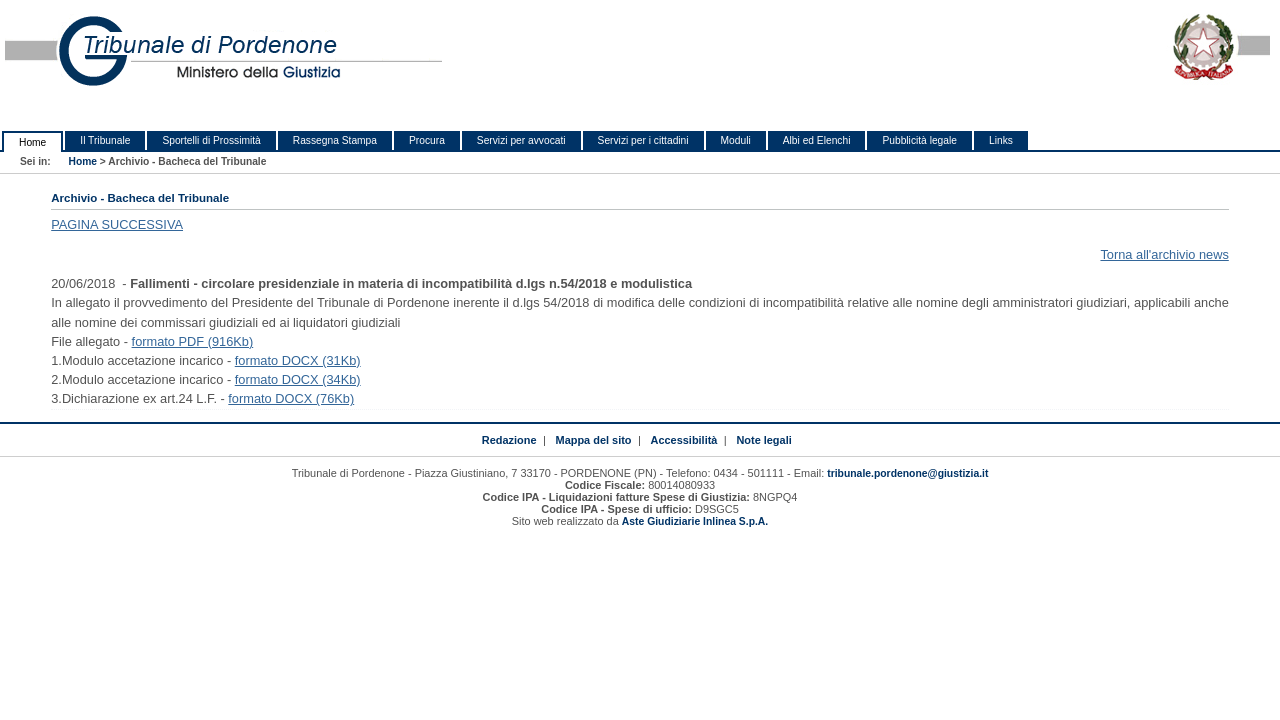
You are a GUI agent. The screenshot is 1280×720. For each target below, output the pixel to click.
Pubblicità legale (919, 140)
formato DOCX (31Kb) (298, 360)
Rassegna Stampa (335, 140)
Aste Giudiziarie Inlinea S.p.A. (695, 521)
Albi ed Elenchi (817, 140)
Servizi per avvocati (521, 140)
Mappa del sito (594, 440)
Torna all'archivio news (1164, 254)
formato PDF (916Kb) (193, 341)
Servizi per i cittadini (643, 140)
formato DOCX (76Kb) (291, 398)
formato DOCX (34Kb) (298, 379)
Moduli (736, 140)
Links (1001, 140)
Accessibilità (684, 440)
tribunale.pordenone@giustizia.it (907, 473)
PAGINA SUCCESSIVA (117, 224)
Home (32, 142)
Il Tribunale (105, 140)
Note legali (763, 440)
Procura (427, 140)
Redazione (509, 440)
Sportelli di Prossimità (211, 140)
